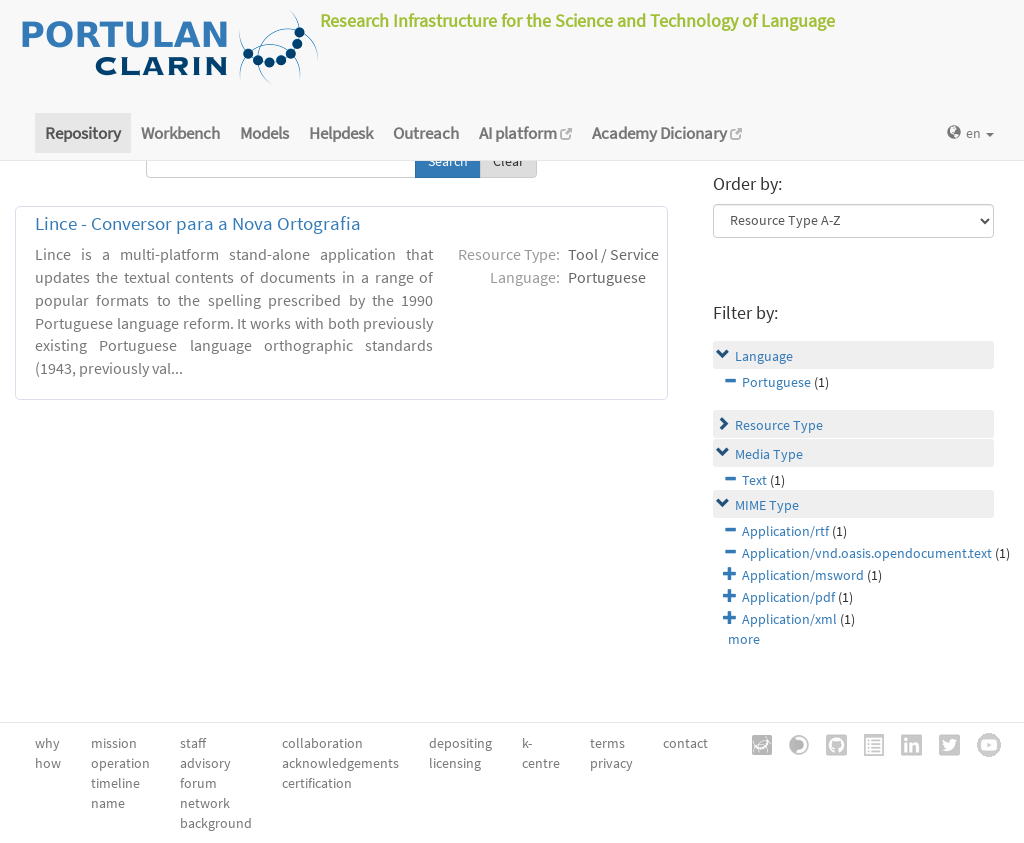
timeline (115, 783)
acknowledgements (340, 763)
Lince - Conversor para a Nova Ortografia (198, 223)
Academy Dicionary (667, 133)
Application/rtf (785, 531)
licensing (455, 763)
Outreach (426, 133)
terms (607, 743)
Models (264, 133)
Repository (83, 133)
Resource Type (779, 425)
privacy (611, 763)
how (48, 763)
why (47, 743)
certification (317, 783)
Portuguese (776, 382)
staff (193, 743)
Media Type (769, 454)
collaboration (322, 743)
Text (754, 480)
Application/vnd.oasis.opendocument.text (867, 553)
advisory (205, 763)
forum (198, 783)
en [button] (970, 133)
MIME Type (767, 505)
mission (114, 743)
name (108, 803)
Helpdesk (341, 133)
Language (764, 356)
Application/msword (803, 575)
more (744, 639)
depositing (460, 743)
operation (120, 763)
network (205, 803)
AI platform (525, 133)
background (216, 823)
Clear (508, 161)
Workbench (180, 133)
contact (685, 743)
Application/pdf (788, 597)
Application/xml (789, 619)
